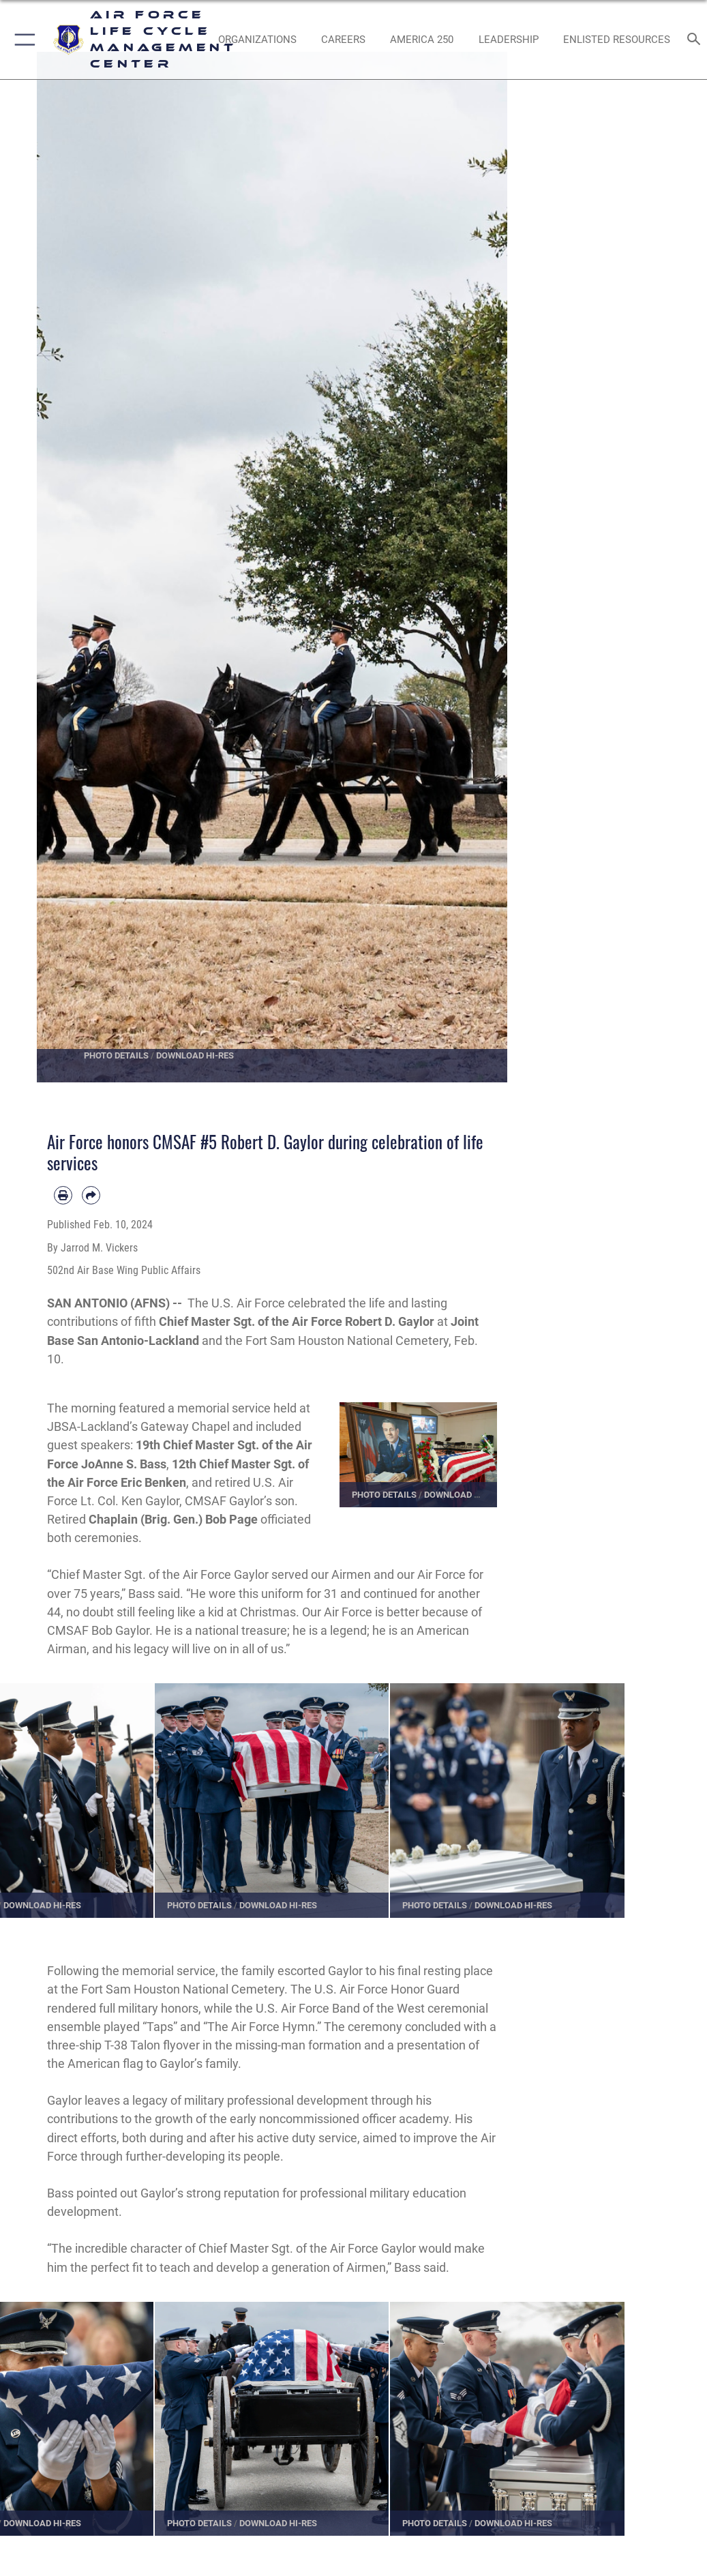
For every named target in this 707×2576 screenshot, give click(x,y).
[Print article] (63, 1195)
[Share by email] (91, 1195)
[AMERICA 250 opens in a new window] (422, 40)
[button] (22, 39)
